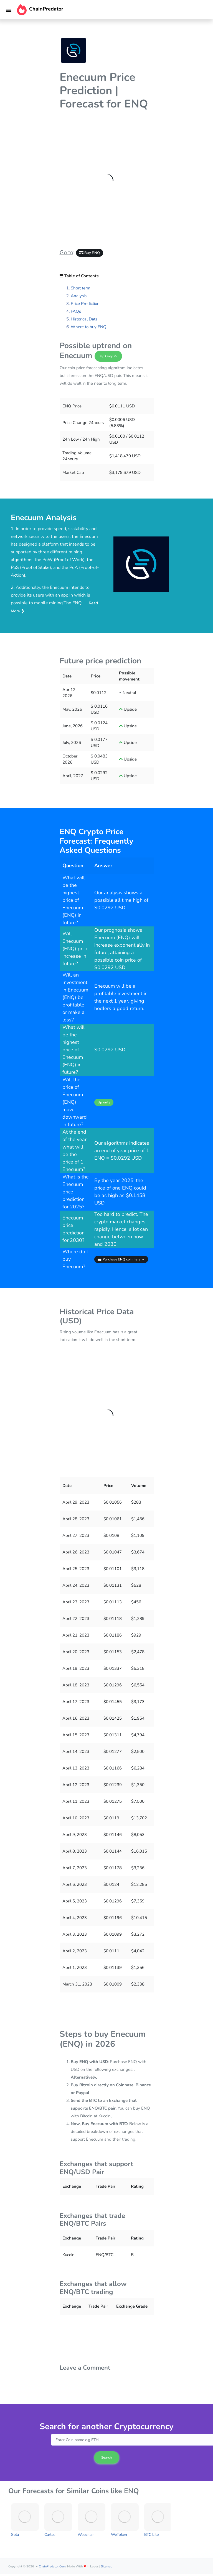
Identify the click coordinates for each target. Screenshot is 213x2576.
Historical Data (84, 319)
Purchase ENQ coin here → (121, 1259)
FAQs (76, 311)
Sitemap (106, 2566)
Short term (80, 288)
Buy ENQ (89, 252)
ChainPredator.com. (52, 2566)
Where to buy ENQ (88, 327)
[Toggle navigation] (9, 9)
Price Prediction (85, 303)
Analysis (79, 296)
